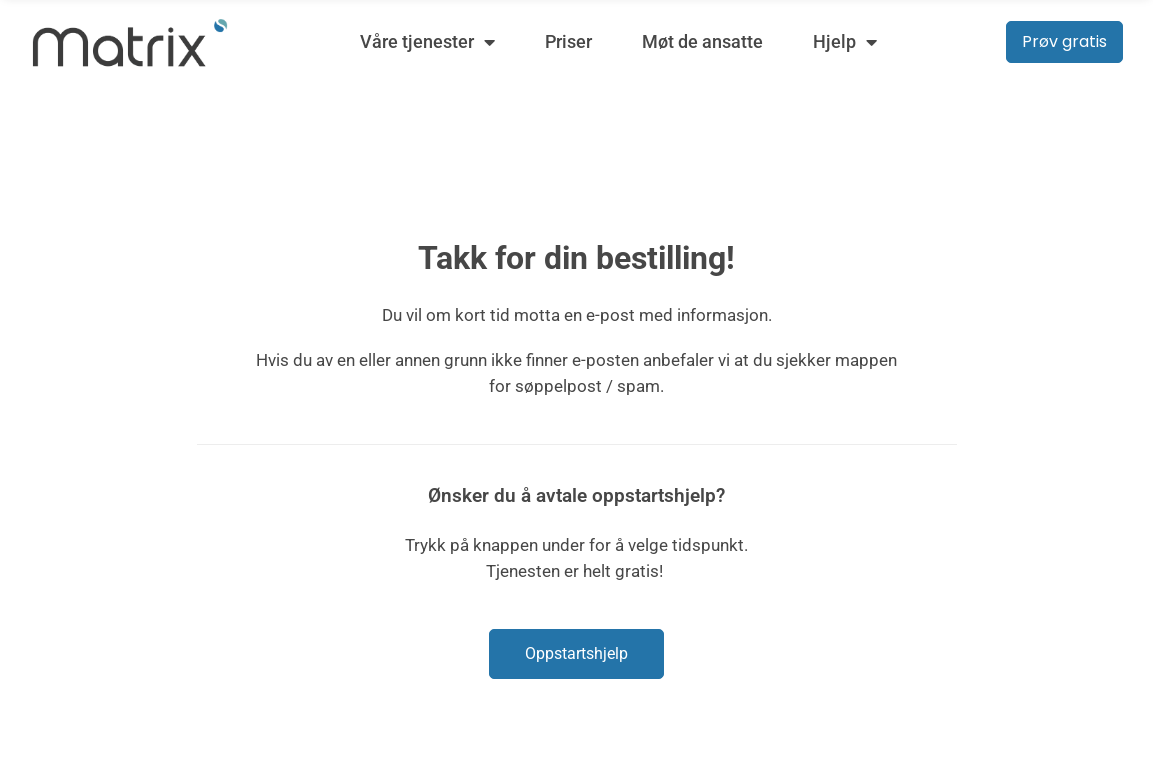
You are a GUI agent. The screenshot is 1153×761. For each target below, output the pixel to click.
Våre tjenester (427, 42)
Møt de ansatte (702, 41)
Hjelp (845, 42)
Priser (568, 41)
